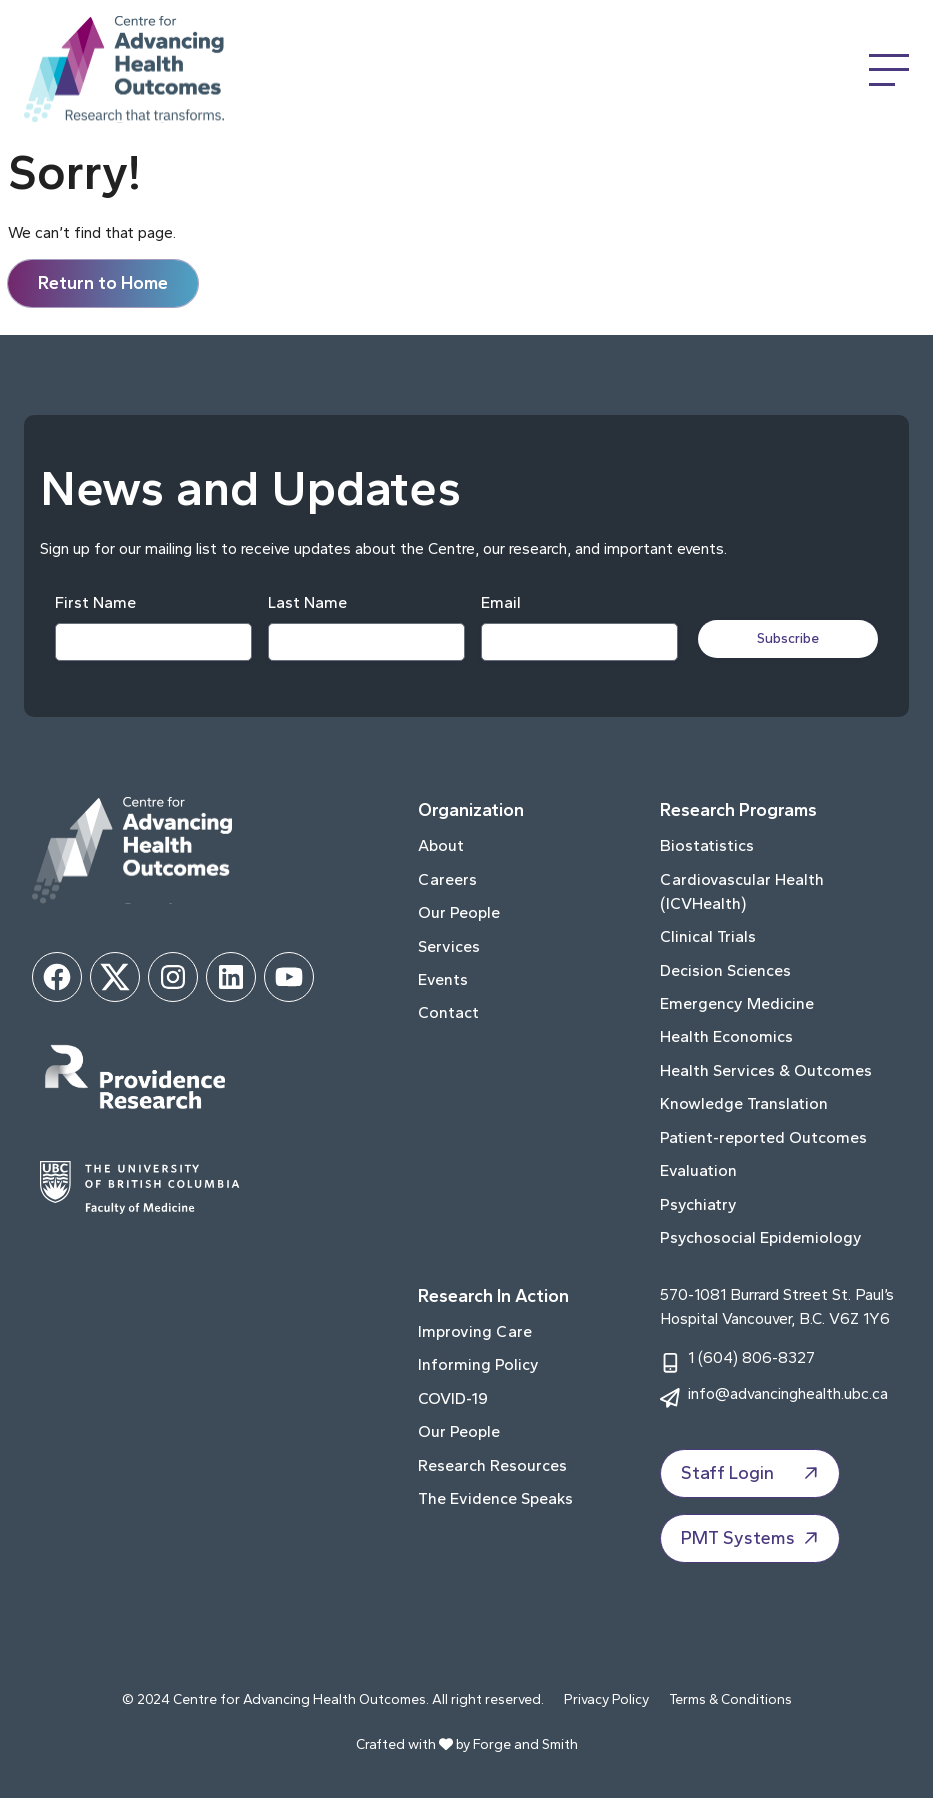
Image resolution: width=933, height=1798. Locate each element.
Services (449, 946)
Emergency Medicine (737, 1003)
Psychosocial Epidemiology (761, 1237)
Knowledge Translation (744, 1103)
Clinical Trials (708, 936)
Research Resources (492, 1465)
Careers (447, 879)
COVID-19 (453, 1398)
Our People (459, 912)
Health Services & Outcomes (766, 1070)
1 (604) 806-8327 (751, 1357)
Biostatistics (707, 845)
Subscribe (788, 638)
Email (501, 602)
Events (443, 979)
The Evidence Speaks (495, 1498)
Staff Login (752, 1474)
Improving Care (475, 1331)
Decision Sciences (725, 970)
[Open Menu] (889, 70)
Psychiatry (698, 1204)
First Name (95, 602)
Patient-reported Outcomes (763, 1137)
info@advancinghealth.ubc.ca (788, 1393)
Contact (448, 1012)
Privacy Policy (606, 1699)
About (441, 845)
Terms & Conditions (730, 1699)
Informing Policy (478, 1364)
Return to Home (103, 283)
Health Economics (726, 1036)
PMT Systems (752, 1539)
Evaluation (698, 1170)
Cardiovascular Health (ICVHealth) (742, 891)
